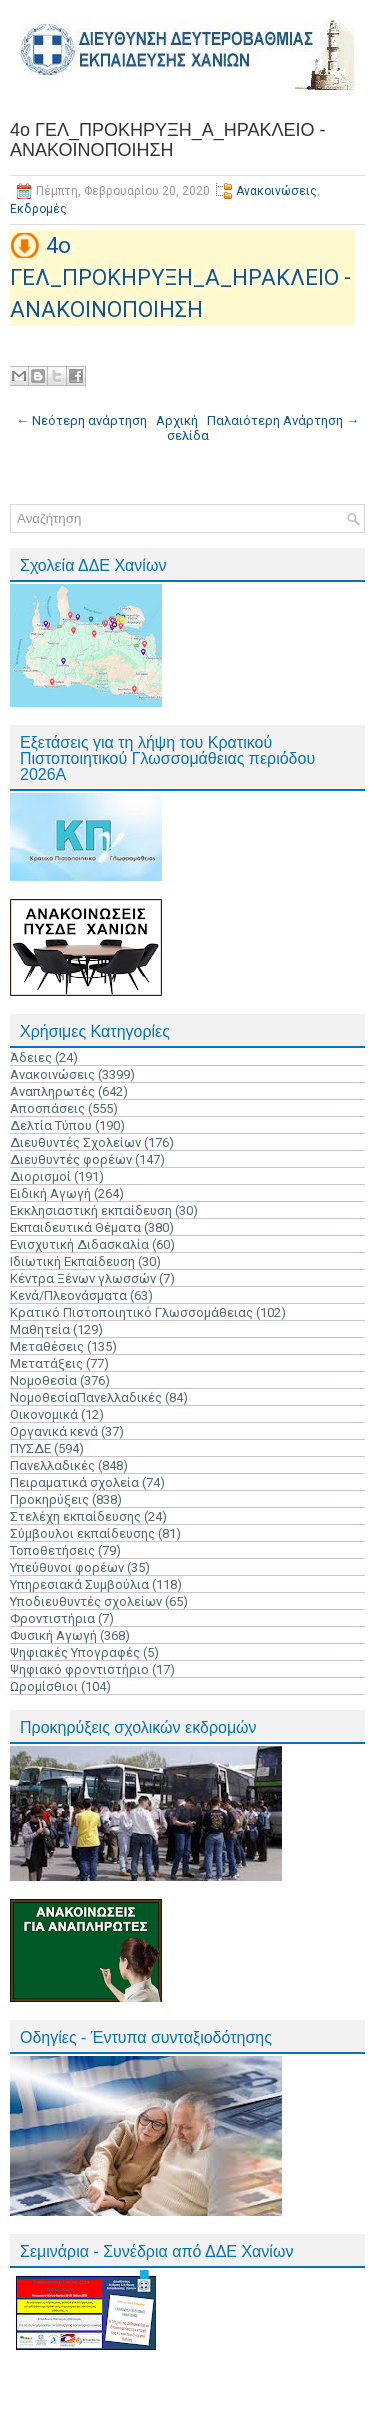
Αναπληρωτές (52, 1091)
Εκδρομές (38, 209)
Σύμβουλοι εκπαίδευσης (82, 1533)
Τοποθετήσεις (52, 1550)
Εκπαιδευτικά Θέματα (75, 1227)
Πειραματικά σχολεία (74, 1482)
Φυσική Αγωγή (53, 1635)
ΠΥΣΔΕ (30, 1448)
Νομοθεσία (43, 1380)
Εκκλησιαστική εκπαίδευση (91, 1210)
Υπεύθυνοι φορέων (67, 1567)
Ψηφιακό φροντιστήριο (79, 1669)
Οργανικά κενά (54, 1431)
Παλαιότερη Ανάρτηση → (283, 420)
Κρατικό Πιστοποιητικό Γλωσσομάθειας (131, 1312)
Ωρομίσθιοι (44, 1686)
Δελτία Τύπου (51, 1125)
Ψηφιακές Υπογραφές (75, 1652)
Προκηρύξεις (49, 1499)
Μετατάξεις (46, 1363)
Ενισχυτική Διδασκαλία (79, 1244)
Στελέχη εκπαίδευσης (75, 1516)
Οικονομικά (44, 1414)
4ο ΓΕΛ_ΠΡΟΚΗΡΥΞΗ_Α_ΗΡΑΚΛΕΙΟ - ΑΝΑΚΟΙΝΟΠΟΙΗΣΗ (167, 140)
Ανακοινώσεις (276, 191)
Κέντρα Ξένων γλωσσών (83, 1278)
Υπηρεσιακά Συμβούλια (79, 1584)
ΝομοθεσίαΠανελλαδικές (86, 1397)
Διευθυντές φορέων (71, 1159)
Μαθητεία (40, 1329)
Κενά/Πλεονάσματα (68, 1295)
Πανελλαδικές (52, 1465)
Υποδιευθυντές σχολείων (86, 1601)
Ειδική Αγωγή (50, 1193)
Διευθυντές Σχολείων (75, 1142)
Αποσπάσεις (47, 1108)
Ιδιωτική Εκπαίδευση (72, 1261)
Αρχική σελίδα (182, 428)
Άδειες (31, 1057)
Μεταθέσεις (47, 1346)
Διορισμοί (40, 1176)
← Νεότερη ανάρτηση (81, 420)
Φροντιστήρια (52, 1618)
